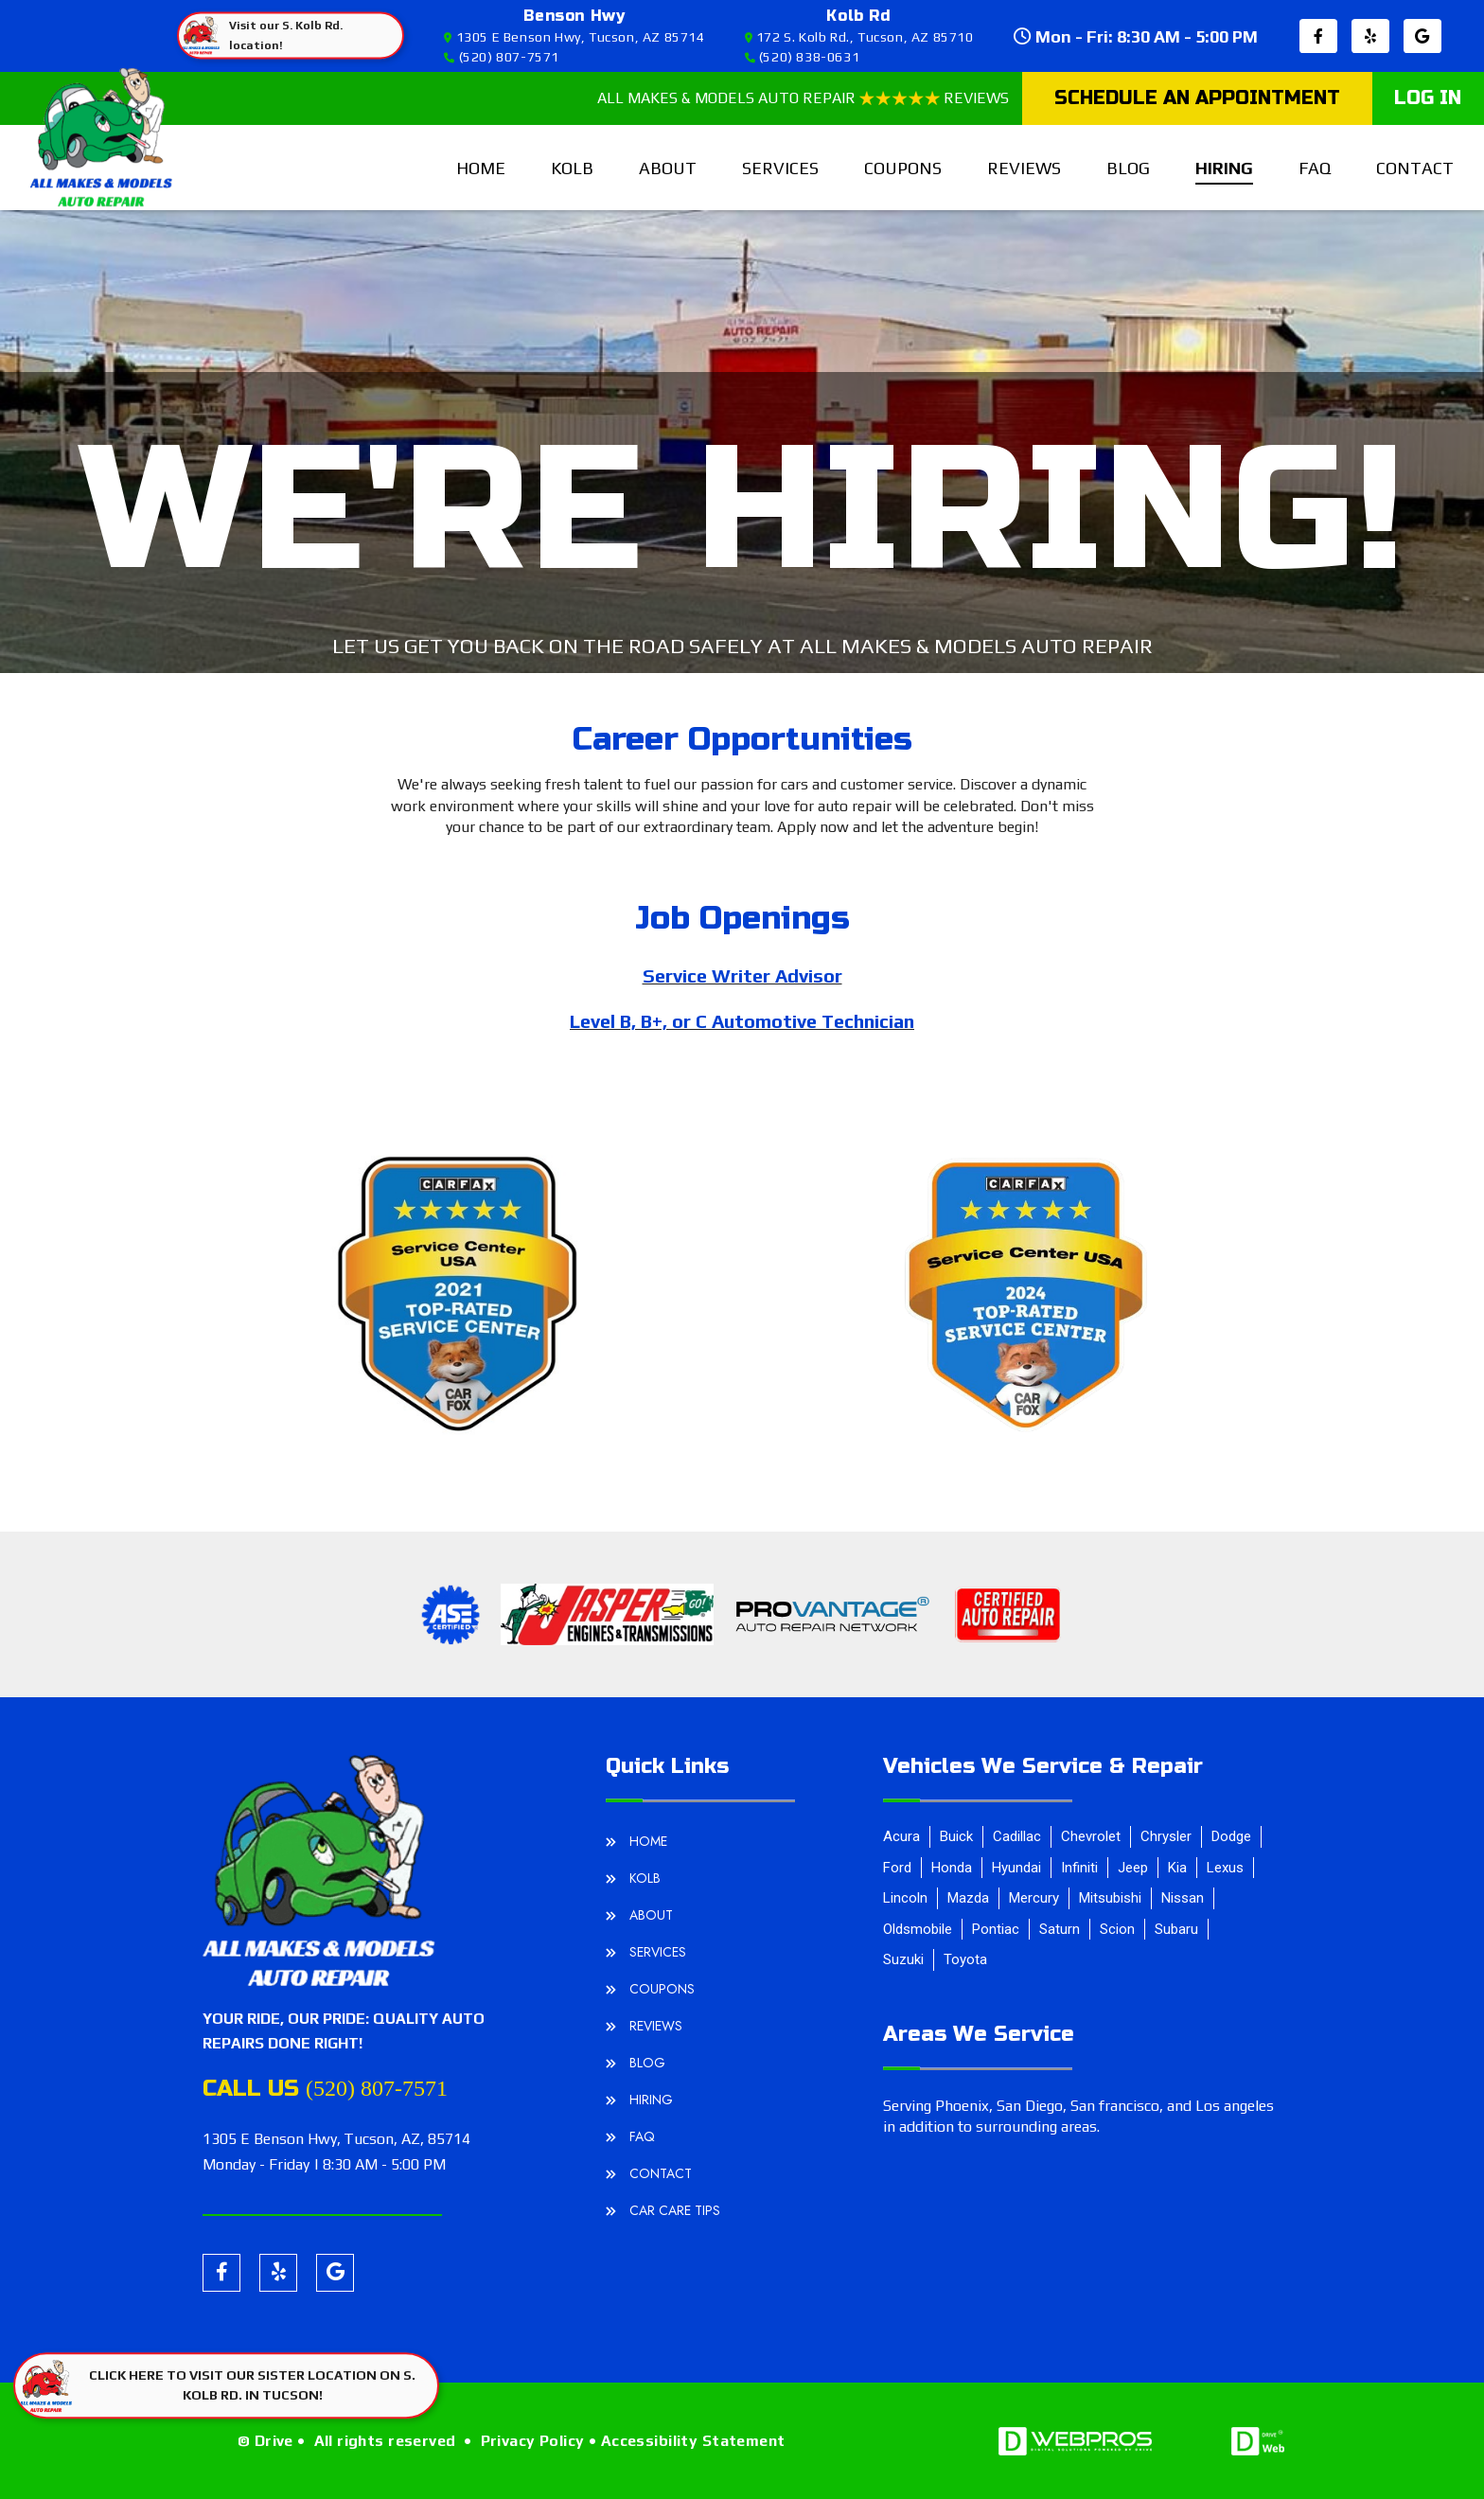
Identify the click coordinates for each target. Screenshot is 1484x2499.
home (480, 168)
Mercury (1034, 1897)
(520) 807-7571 (501, 56)
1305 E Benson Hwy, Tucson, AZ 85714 (574, 36)
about (668, 168)
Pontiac (995, 1929)
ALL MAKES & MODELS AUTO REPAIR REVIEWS (803, 98)
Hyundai (1016, 1867)
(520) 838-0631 (802, 56)
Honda (951, 1867)
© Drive (265, 2441)
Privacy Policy (533, 2441)
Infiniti (1079, 1867)
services (780, 168)
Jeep (1133, 1867)
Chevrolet (1091, 1836)
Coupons (903, 168)
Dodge (1231, 1836)
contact (1415, 168)
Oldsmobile (917, 1929)
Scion (1117, 1929)
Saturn (1059, 1929)
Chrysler (1166, 1836)
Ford (897, 1867)
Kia (1177, 1867)
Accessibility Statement (693, 2441)
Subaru (1176, 1929)
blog (1128, 168)
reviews (1024, 168)
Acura (901, 1836)
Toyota (965, 1959)
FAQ (1314, 168)
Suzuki (903, 1959)
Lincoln (905, 1897)
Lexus (1225, 1867)
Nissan (1182, 1897)
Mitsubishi (1110, 1897)
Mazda (968, 1897)
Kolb (572, 168)
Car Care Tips (674, 2210)
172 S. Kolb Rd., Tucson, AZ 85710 (859, 36)
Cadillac (1017, 1836)
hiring (1224, 168)
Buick (956, 1836)
